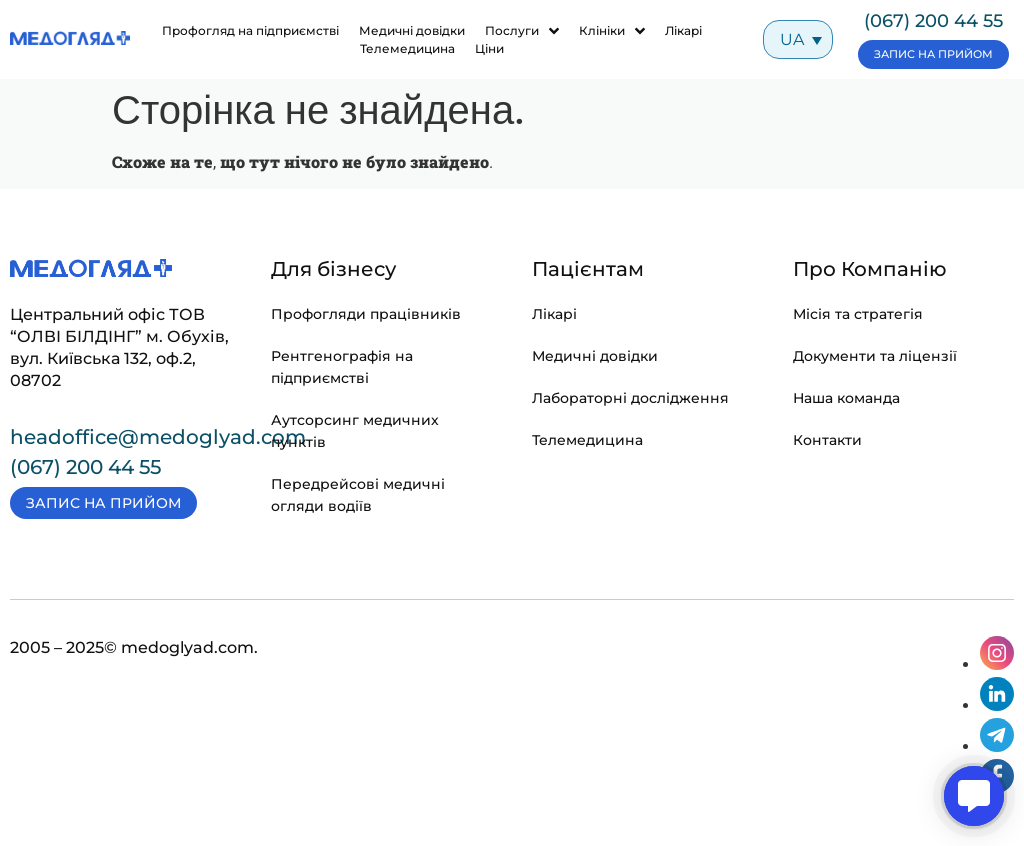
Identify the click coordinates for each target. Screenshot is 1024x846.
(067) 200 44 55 (933, 21)
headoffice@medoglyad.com (158, 437)
